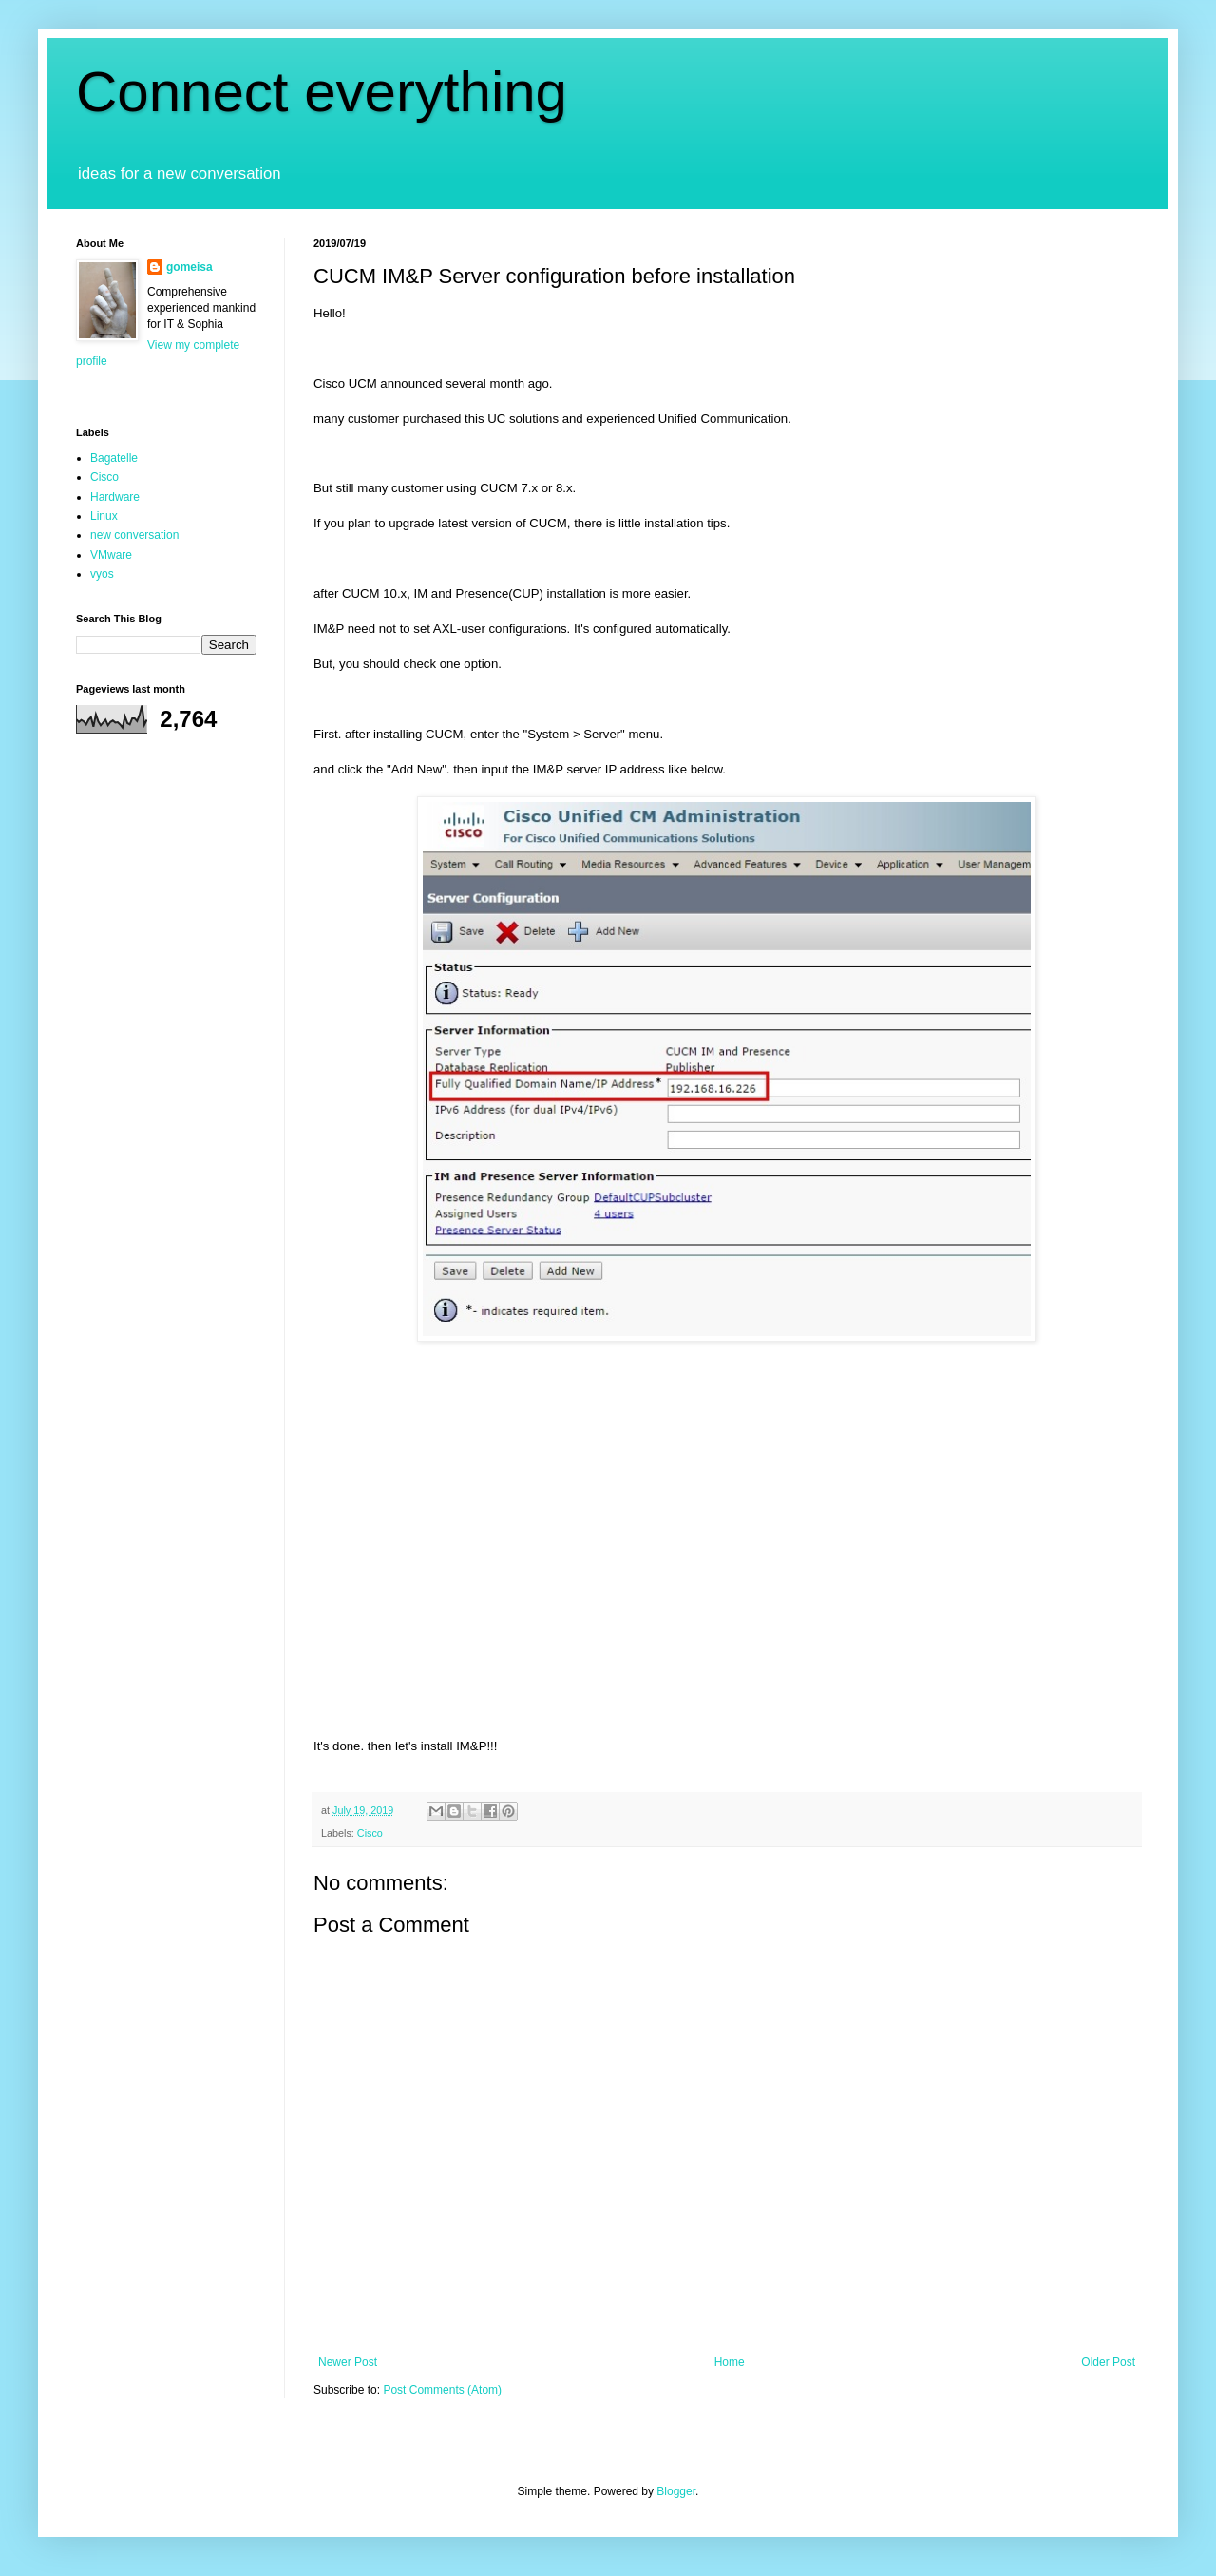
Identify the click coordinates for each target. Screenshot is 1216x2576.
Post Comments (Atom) (442, 2389)
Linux (104, 516)
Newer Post (347, 2362)
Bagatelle (114, 458)
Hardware (115, 497)
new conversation (134, 535)
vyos (102, 574)
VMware (111, 555)
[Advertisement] (727, 1490)
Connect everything (321, 92)
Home (729, 2362)
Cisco (370, 1833)
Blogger (675, 2491)
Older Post (1108, 2362)
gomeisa (189, 267)
